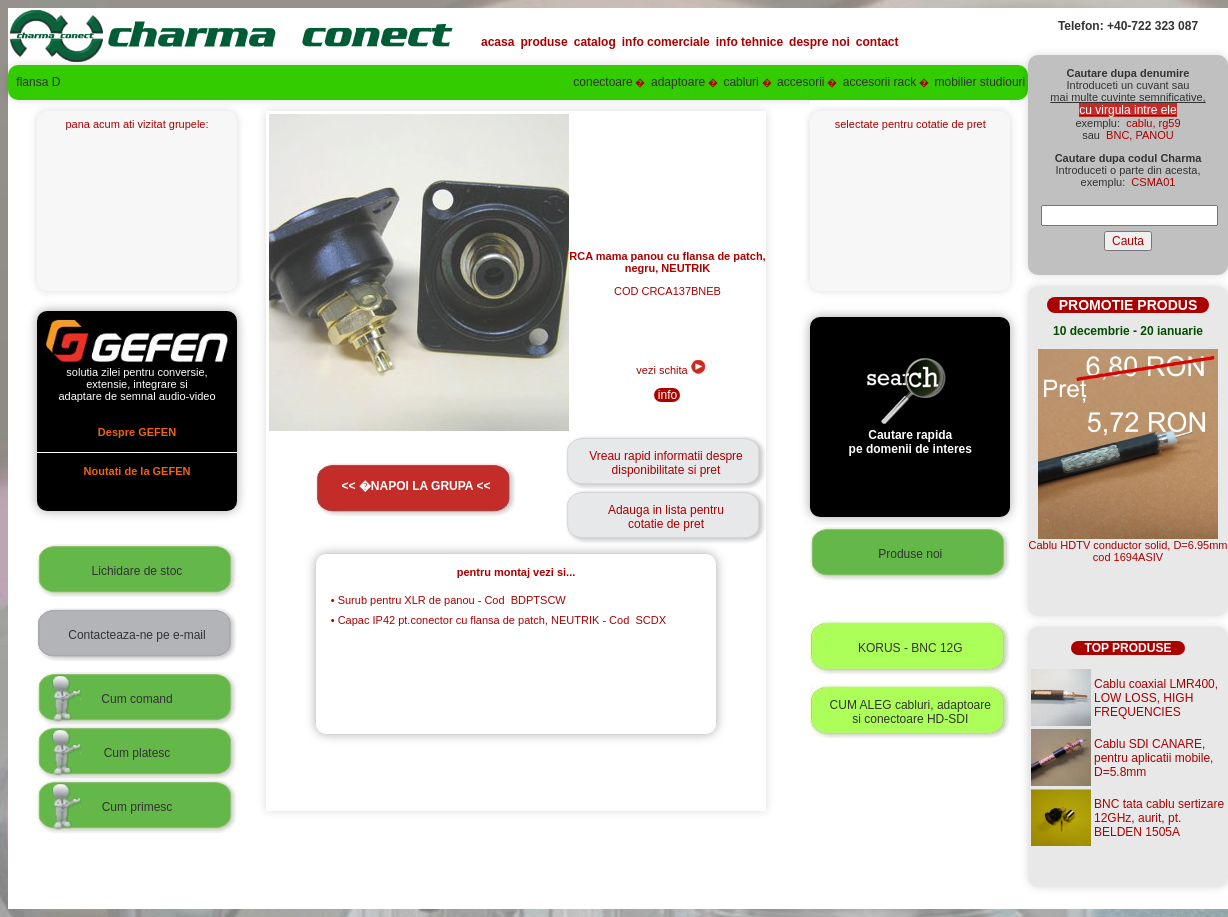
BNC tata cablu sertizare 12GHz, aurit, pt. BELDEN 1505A (1159, 818)
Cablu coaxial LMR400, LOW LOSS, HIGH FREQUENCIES (1156, 698)
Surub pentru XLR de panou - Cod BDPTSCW (448, 600)
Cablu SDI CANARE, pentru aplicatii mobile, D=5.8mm (1153, 758)
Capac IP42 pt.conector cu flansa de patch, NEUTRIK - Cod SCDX (498, 620)
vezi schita (670, 370)
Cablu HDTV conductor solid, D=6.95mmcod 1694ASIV (1128, 551)
